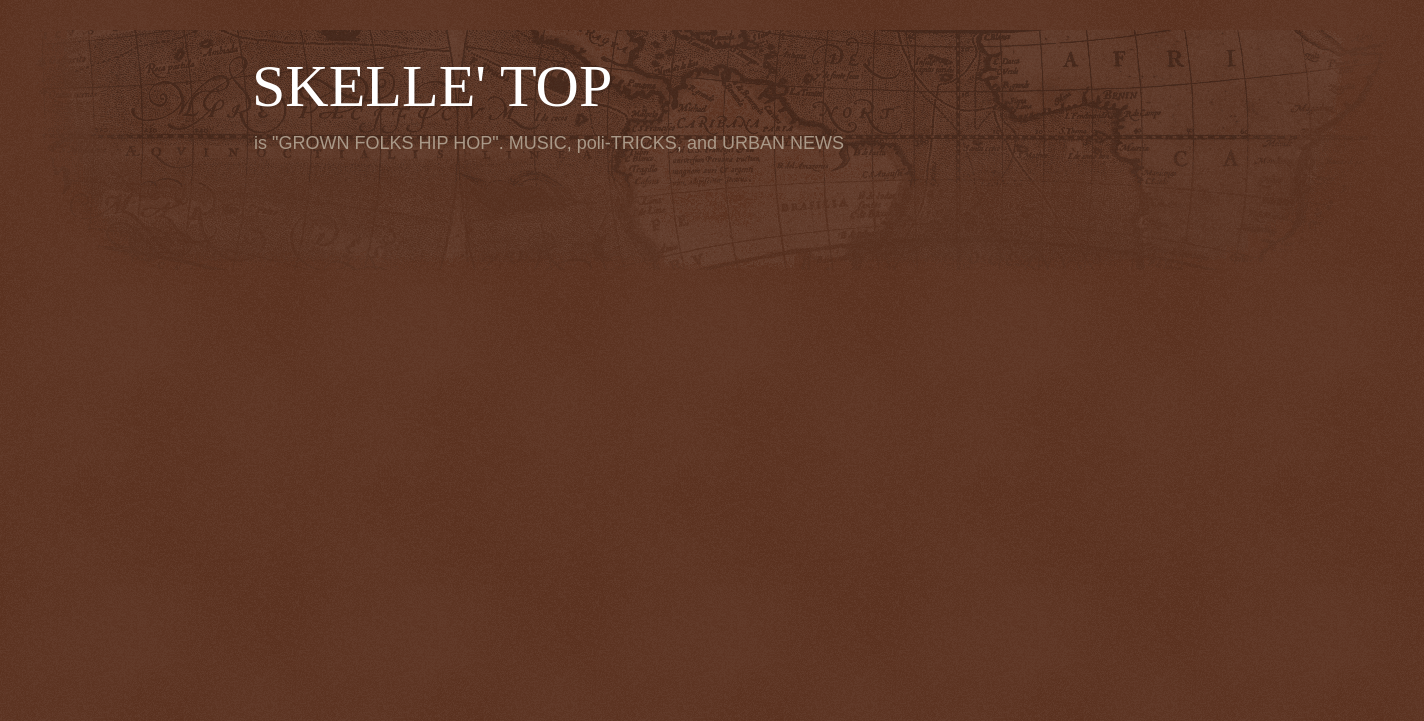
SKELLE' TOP (432, 86)
